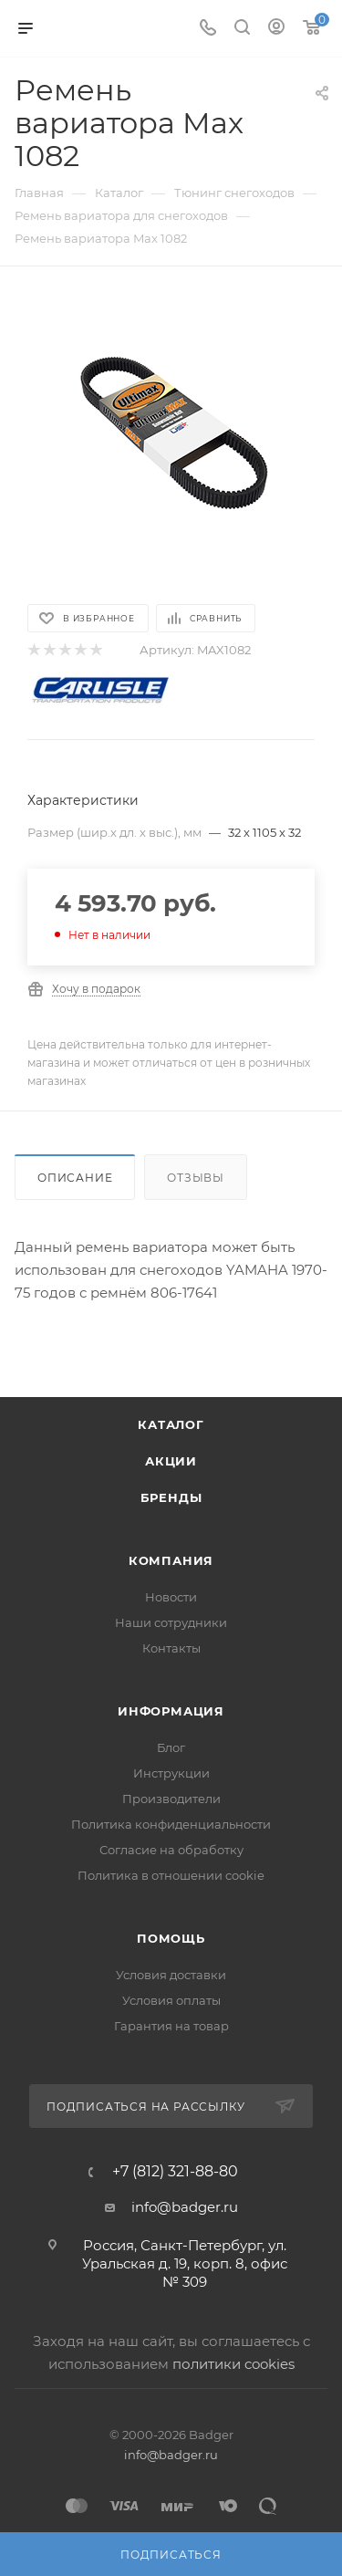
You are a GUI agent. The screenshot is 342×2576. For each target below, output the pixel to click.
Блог (171, 1747)
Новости (171, 1597)
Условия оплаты (171, 2000)
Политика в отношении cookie (171, 1875)
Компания (171, 1560)
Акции (171, 1461)
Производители (171, 1798)
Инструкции (171, 1773)
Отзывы (195, 1177)
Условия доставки (171, 1974)
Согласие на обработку (171, 1849)
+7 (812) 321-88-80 (175, 2171)
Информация (171, 1711)
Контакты (171, 1648)
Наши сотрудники (171, 1622)
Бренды (171, 1497)
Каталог (171, 1424)
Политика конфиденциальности (171, 1824)
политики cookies (233, 2364)
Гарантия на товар (171, 2025)
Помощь (171, 1938)
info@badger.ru (184, 2207)
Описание (74, 1177)
